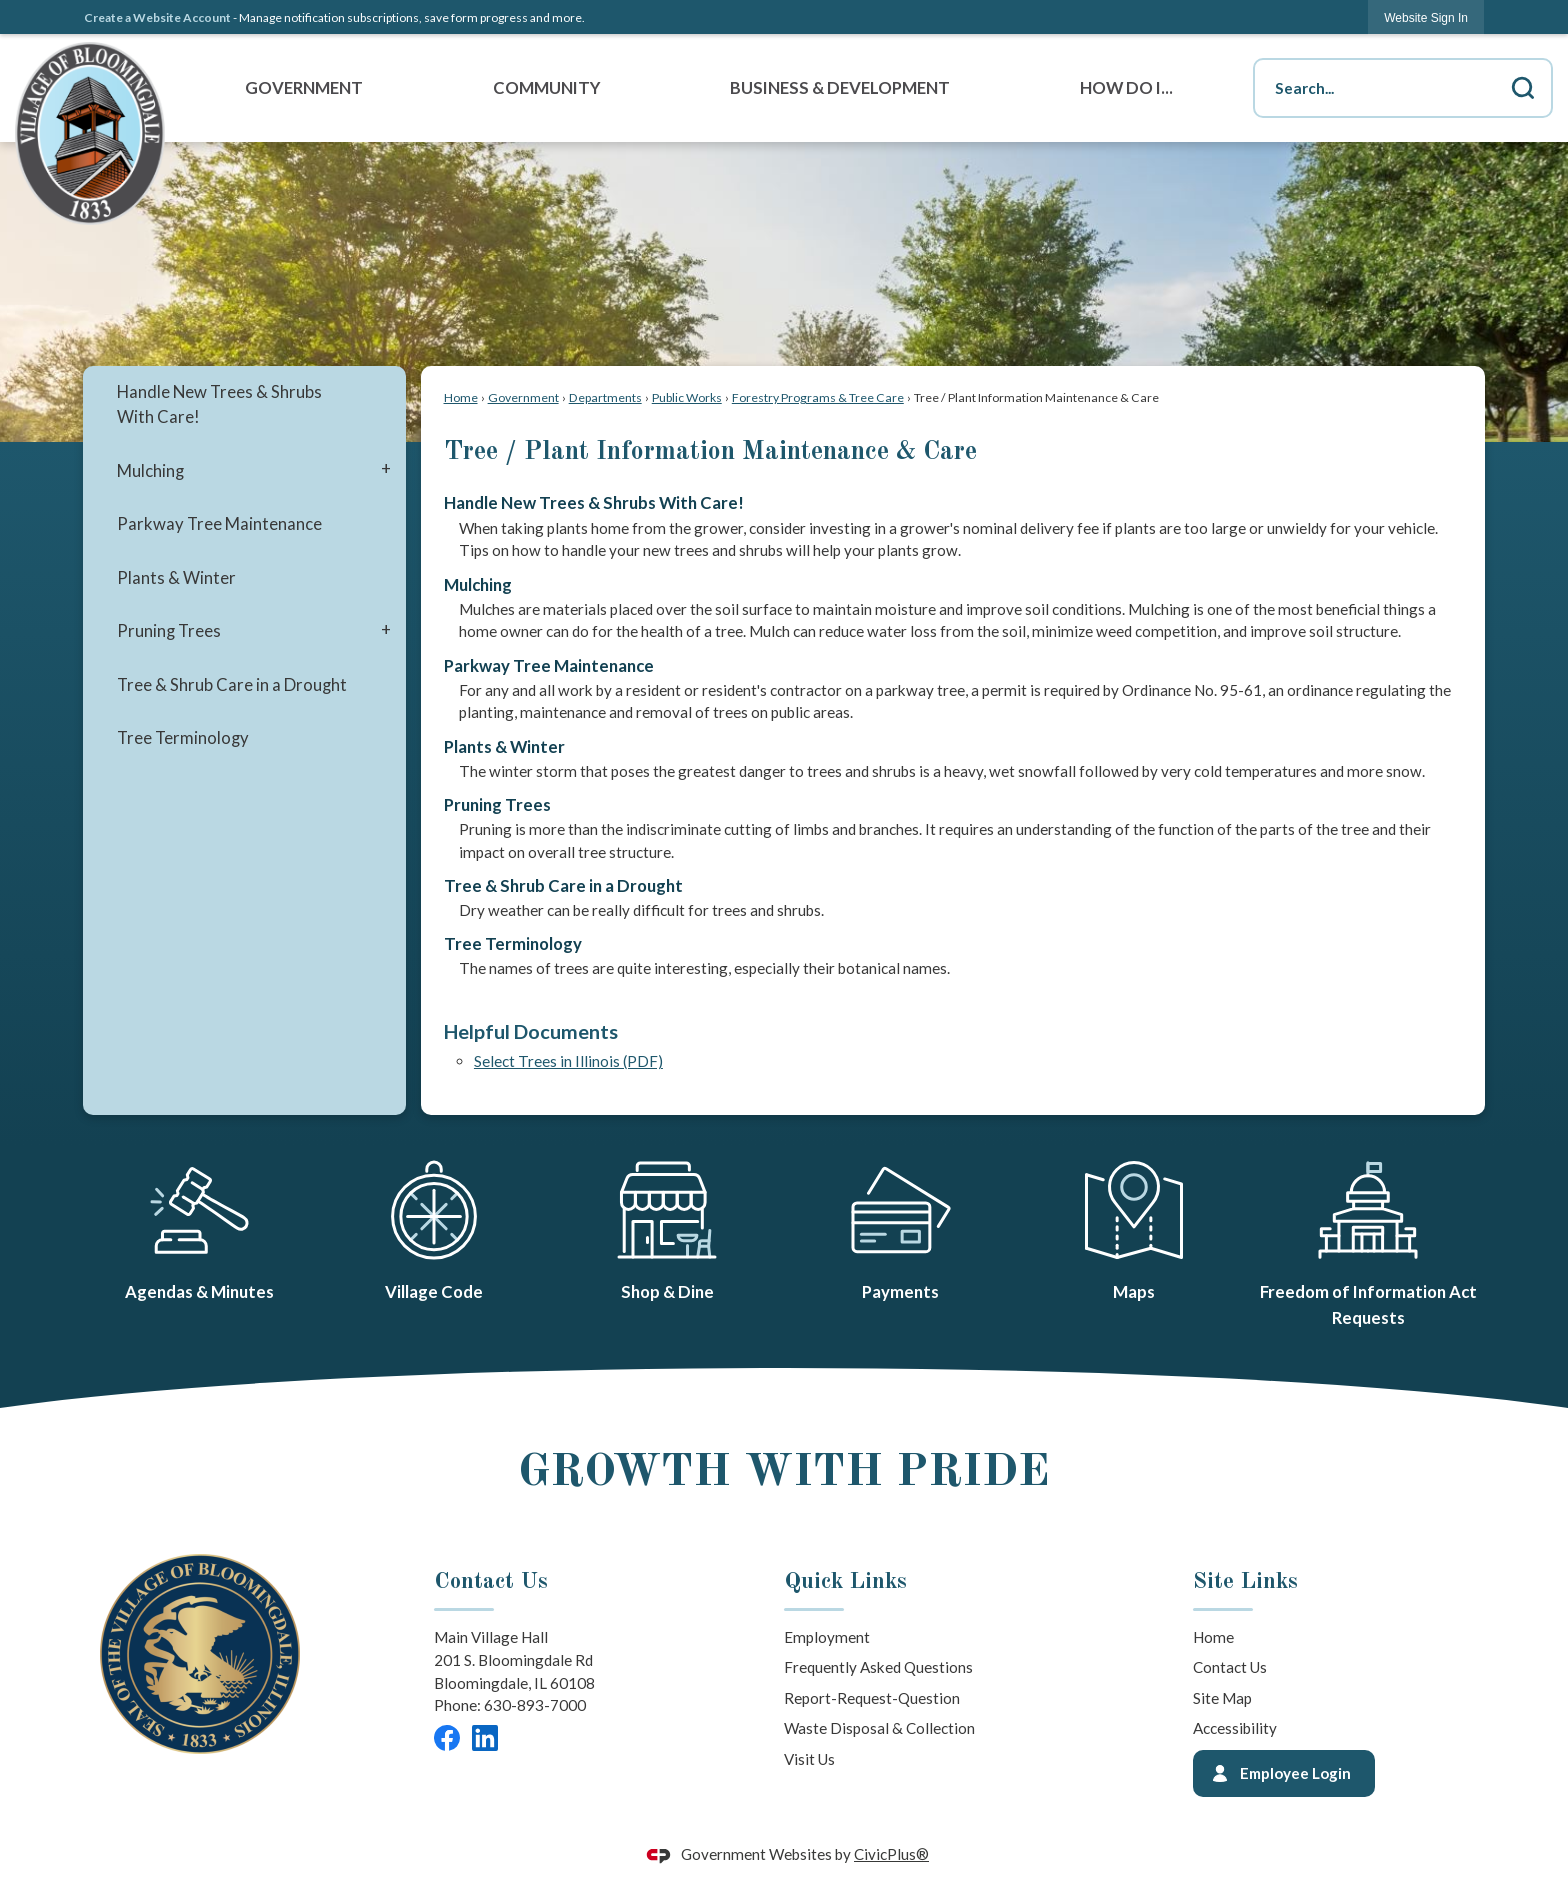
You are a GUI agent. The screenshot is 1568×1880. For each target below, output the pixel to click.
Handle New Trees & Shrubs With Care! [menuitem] (594, 503)
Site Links (1245, 1582)
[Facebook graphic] (447, 1738)
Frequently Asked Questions (878, 1667)
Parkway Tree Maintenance (219, 524)
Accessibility (1235, 1728)
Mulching (150, 471)
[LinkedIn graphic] (485, 1738)
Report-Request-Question (872, 1698)
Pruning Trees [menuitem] (497, 805)
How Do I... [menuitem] (1126, 88)
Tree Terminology (183, 738)
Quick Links (845, 1582)
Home (461, 397)
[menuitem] (244, 405)
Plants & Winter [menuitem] (504, 747)
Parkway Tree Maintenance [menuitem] (549, 666)
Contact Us (1230, 1667)
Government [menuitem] (304, 88)
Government (523, 397)
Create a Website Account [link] (157, 17)
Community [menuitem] (546, 88)
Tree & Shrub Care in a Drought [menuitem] (563, 886)
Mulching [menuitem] (478, 585)
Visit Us (809, 1759)
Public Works (687, 397)
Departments (605, 397)
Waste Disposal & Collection (879, 1728)
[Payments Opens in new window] (901, 1227)
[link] (1426, 17)
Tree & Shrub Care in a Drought (232, 685)
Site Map (1222, 1698)
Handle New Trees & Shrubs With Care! (219, 404)
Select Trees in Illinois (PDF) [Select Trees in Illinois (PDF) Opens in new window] (568, 1061)
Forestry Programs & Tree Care (818, 397)
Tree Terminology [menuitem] (513, 944)
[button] (1523, 88)
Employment (827, 1637)
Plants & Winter (176, 578)
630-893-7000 (535, 1705)
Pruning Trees (169, 631)
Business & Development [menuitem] (840, 88)
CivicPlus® (891, 1854)
